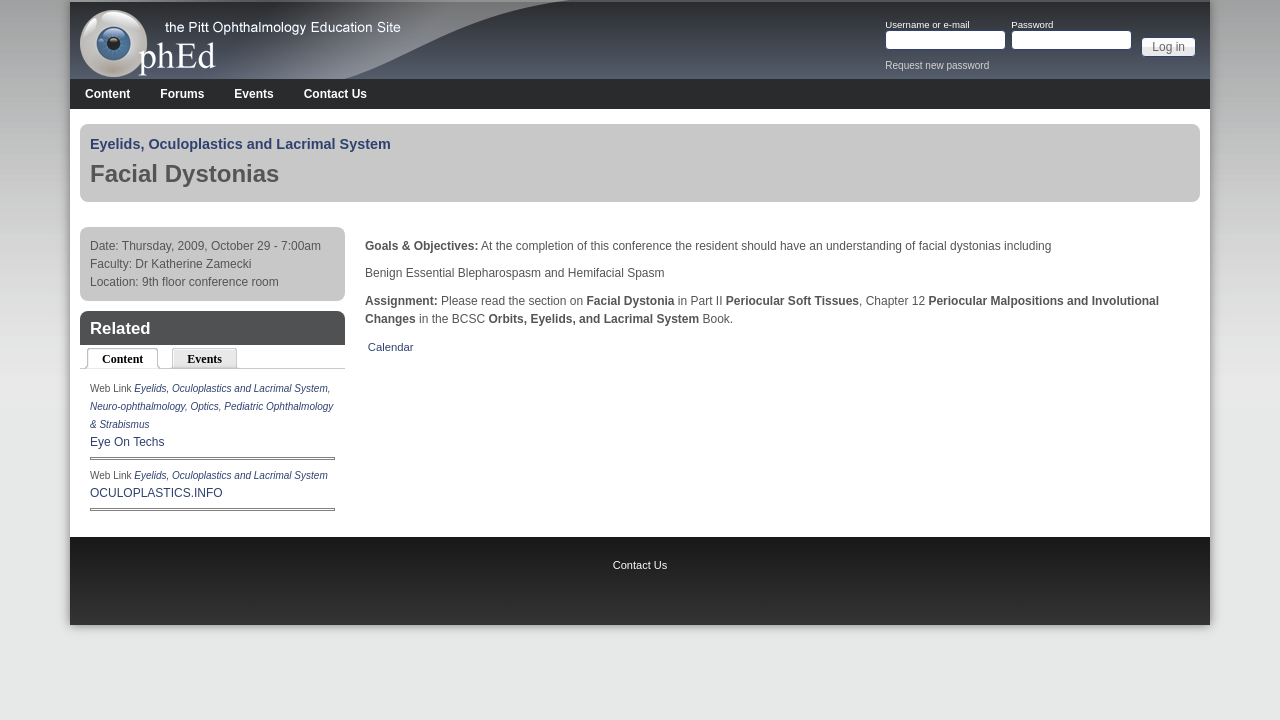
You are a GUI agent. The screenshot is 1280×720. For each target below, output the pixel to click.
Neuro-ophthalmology (137, 406)
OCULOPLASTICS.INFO (156, 493)
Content (107, 94)
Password (1032, 25)
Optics (204, 406)
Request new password (937, 65)
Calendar (391, 347)
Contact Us (335, 94)
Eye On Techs (127, 442)
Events (253, 94)
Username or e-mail (927, 25)
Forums (182, 94)
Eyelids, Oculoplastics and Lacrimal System (240, 144)
